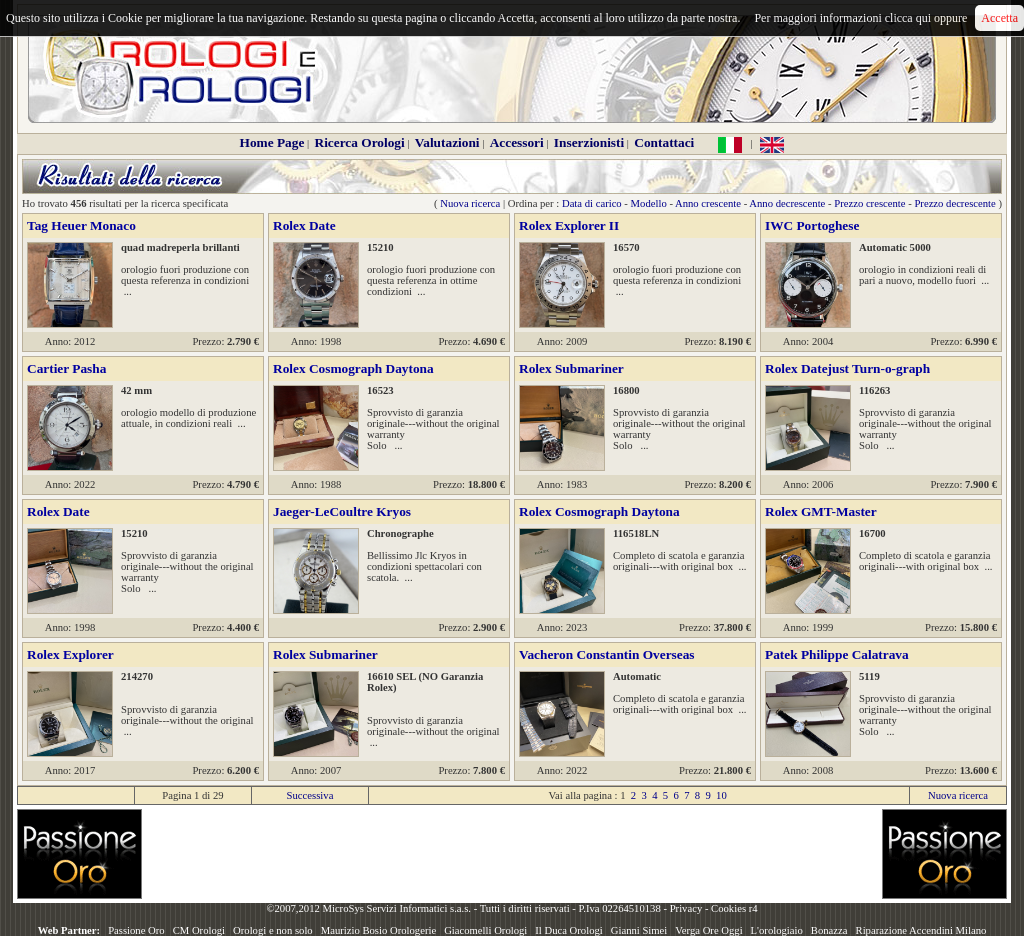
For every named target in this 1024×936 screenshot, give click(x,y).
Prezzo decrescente (954, 203)
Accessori (517, 142)
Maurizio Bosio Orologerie (378, 930)
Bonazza (829, 930)
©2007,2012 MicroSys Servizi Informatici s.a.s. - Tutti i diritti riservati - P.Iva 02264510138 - (467, 908)
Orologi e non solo (273, 930)
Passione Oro (136, 930)
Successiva (310, 795)
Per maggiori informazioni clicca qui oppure (860, 18)
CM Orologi (199, 930)
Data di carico (592, 203)
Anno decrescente (787, 203)
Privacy (686, 908)
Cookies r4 (734, 908)
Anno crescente (708, 203)
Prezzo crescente (869, 203)
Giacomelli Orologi (485, 930)
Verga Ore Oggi (708, 930)
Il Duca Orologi (568, 930)
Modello (649, 203)
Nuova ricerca (470, 203)
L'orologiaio (777, 930)
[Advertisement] (512, 854)
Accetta (999, 18)
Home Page (272, 142)
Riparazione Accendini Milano (921, 930)
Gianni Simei (639, 930)
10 (721, 795)
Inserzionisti (589, 142)
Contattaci (664, 142)
